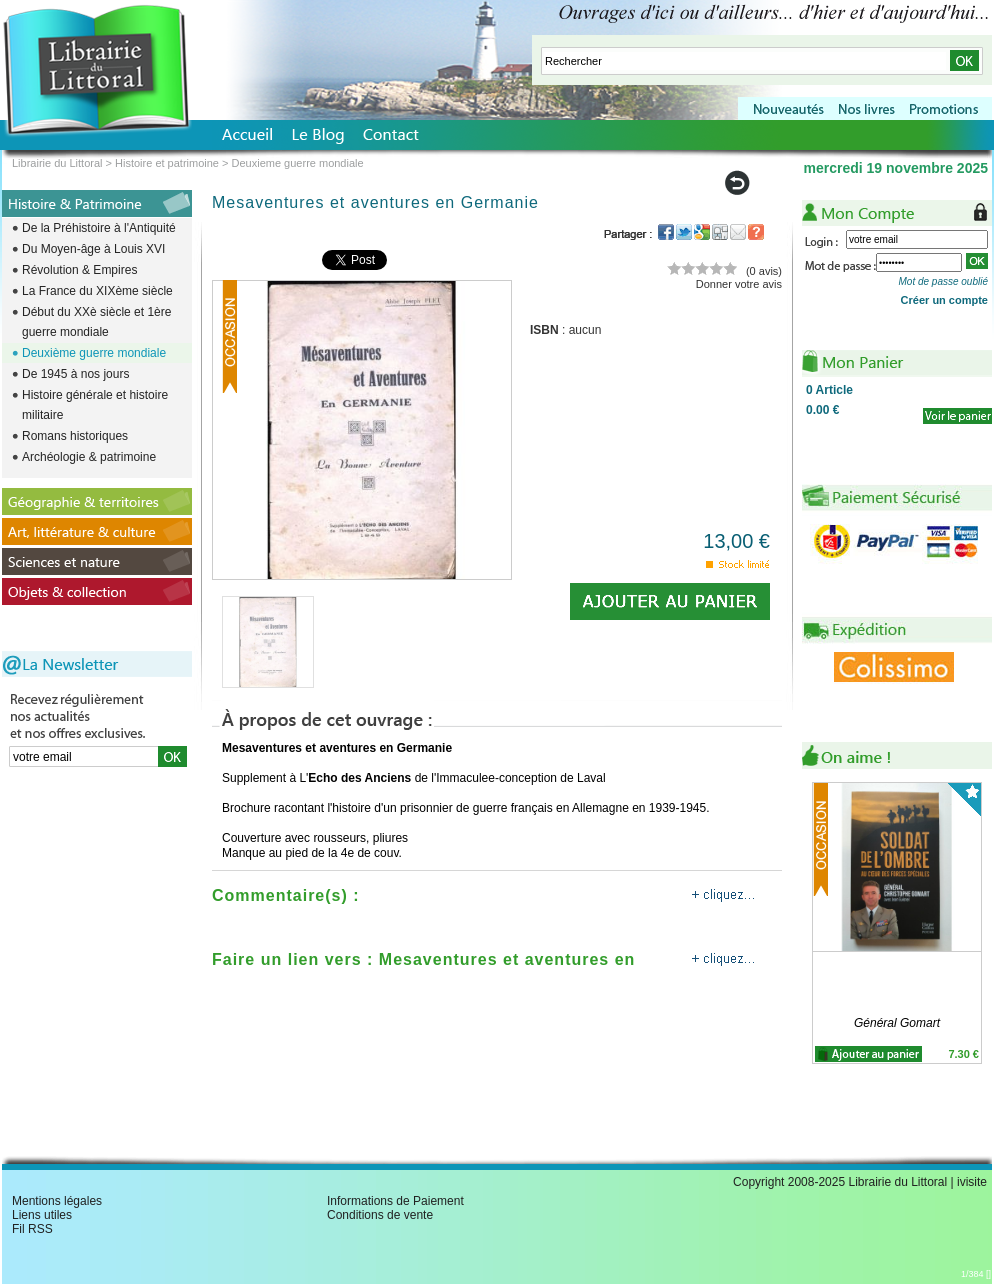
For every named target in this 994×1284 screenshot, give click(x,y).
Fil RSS (32, 1229)
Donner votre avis (739, 284)
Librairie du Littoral (57, 163)
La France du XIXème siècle (97, 291)
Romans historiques (75, 436)
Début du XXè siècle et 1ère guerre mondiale (96, 322)
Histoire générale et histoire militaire (95, 405)
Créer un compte (944, 300)
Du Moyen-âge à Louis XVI (93, 249)
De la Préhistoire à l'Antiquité (99, 228)
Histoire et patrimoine (167, 163)
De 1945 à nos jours (75, 374)
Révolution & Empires (79, 270)
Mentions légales (57, 1201)
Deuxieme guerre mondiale (298, 163)
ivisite (972, 1182)
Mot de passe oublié (943, 281)
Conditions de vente (380, 1215)
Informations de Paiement (395, 1201)
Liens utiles (42, 1215)
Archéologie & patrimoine (89, 457)
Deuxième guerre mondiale (94, 353)
